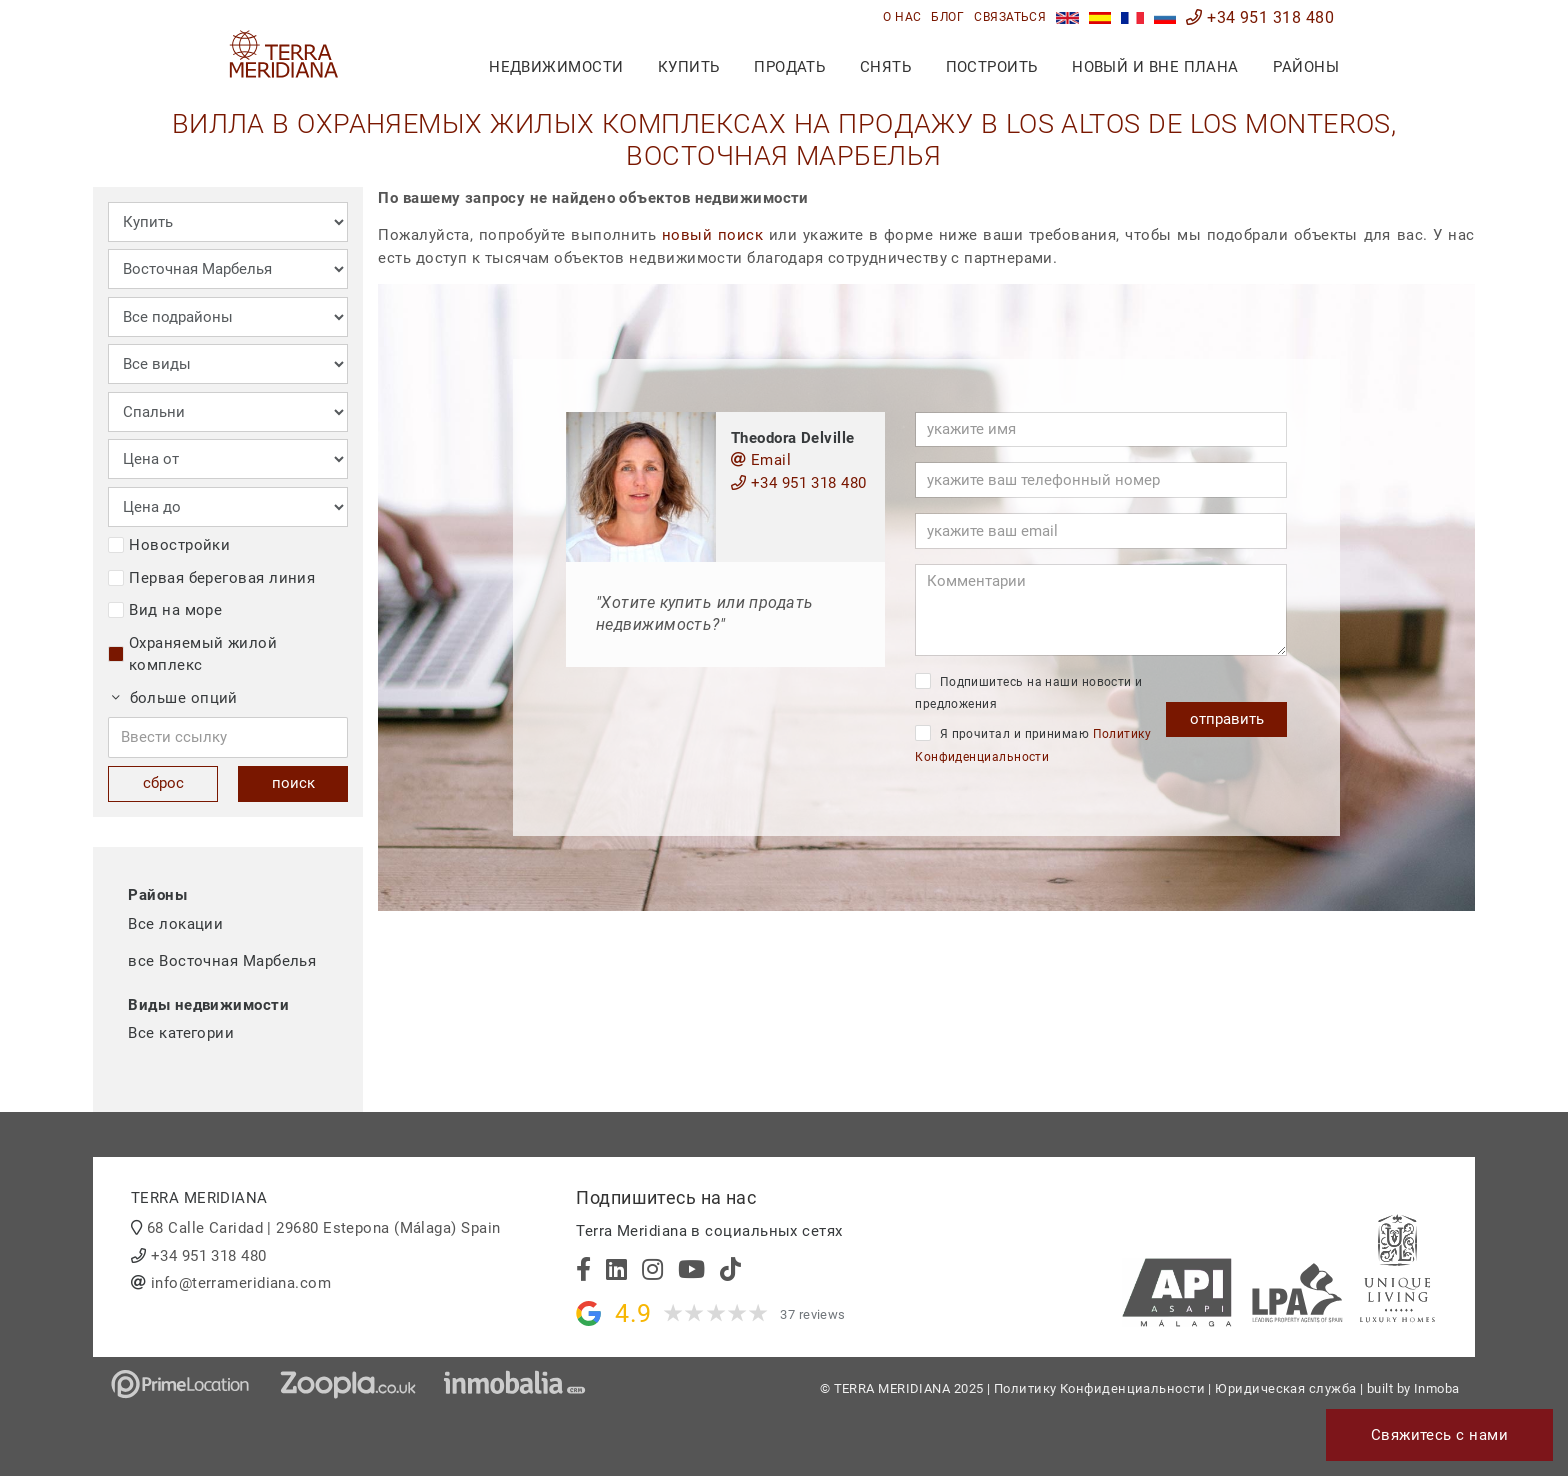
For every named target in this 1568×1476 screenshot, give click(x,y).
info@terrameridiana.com (241, 1283)
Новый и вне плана (1155, 67)
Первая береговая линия (211, 578)
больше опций (175, 698)
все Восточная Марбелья (222, 961)
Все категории (181, 1033)
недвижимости (556, 67)
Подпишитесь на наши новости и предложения (1029, 692)
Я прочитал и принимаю (1033, 744)
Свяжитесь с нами (1439, 1435)
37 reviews (813, 1314)
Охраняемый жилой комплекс (192, 654)
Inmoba (1437, 1388)
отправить (1227, 719)
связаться (1010, 17)
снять (885, 67)
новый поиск (712, 235)
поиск (293, 783)
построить (992, 67)
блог (947, 17)
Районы (1306, 67)
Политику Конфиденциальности (1099, 1388)
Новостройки (169, 545)
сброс (163, 783)
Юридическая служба (1285, 1388)
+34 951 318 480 (1260, 17)
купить (689, 67)
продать (789, 67)
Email (761, 460)
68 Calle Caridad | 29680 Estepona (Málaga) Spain (324, 1228)
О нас (902, 17)
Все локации (175, 924)
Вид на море (165, 610)
